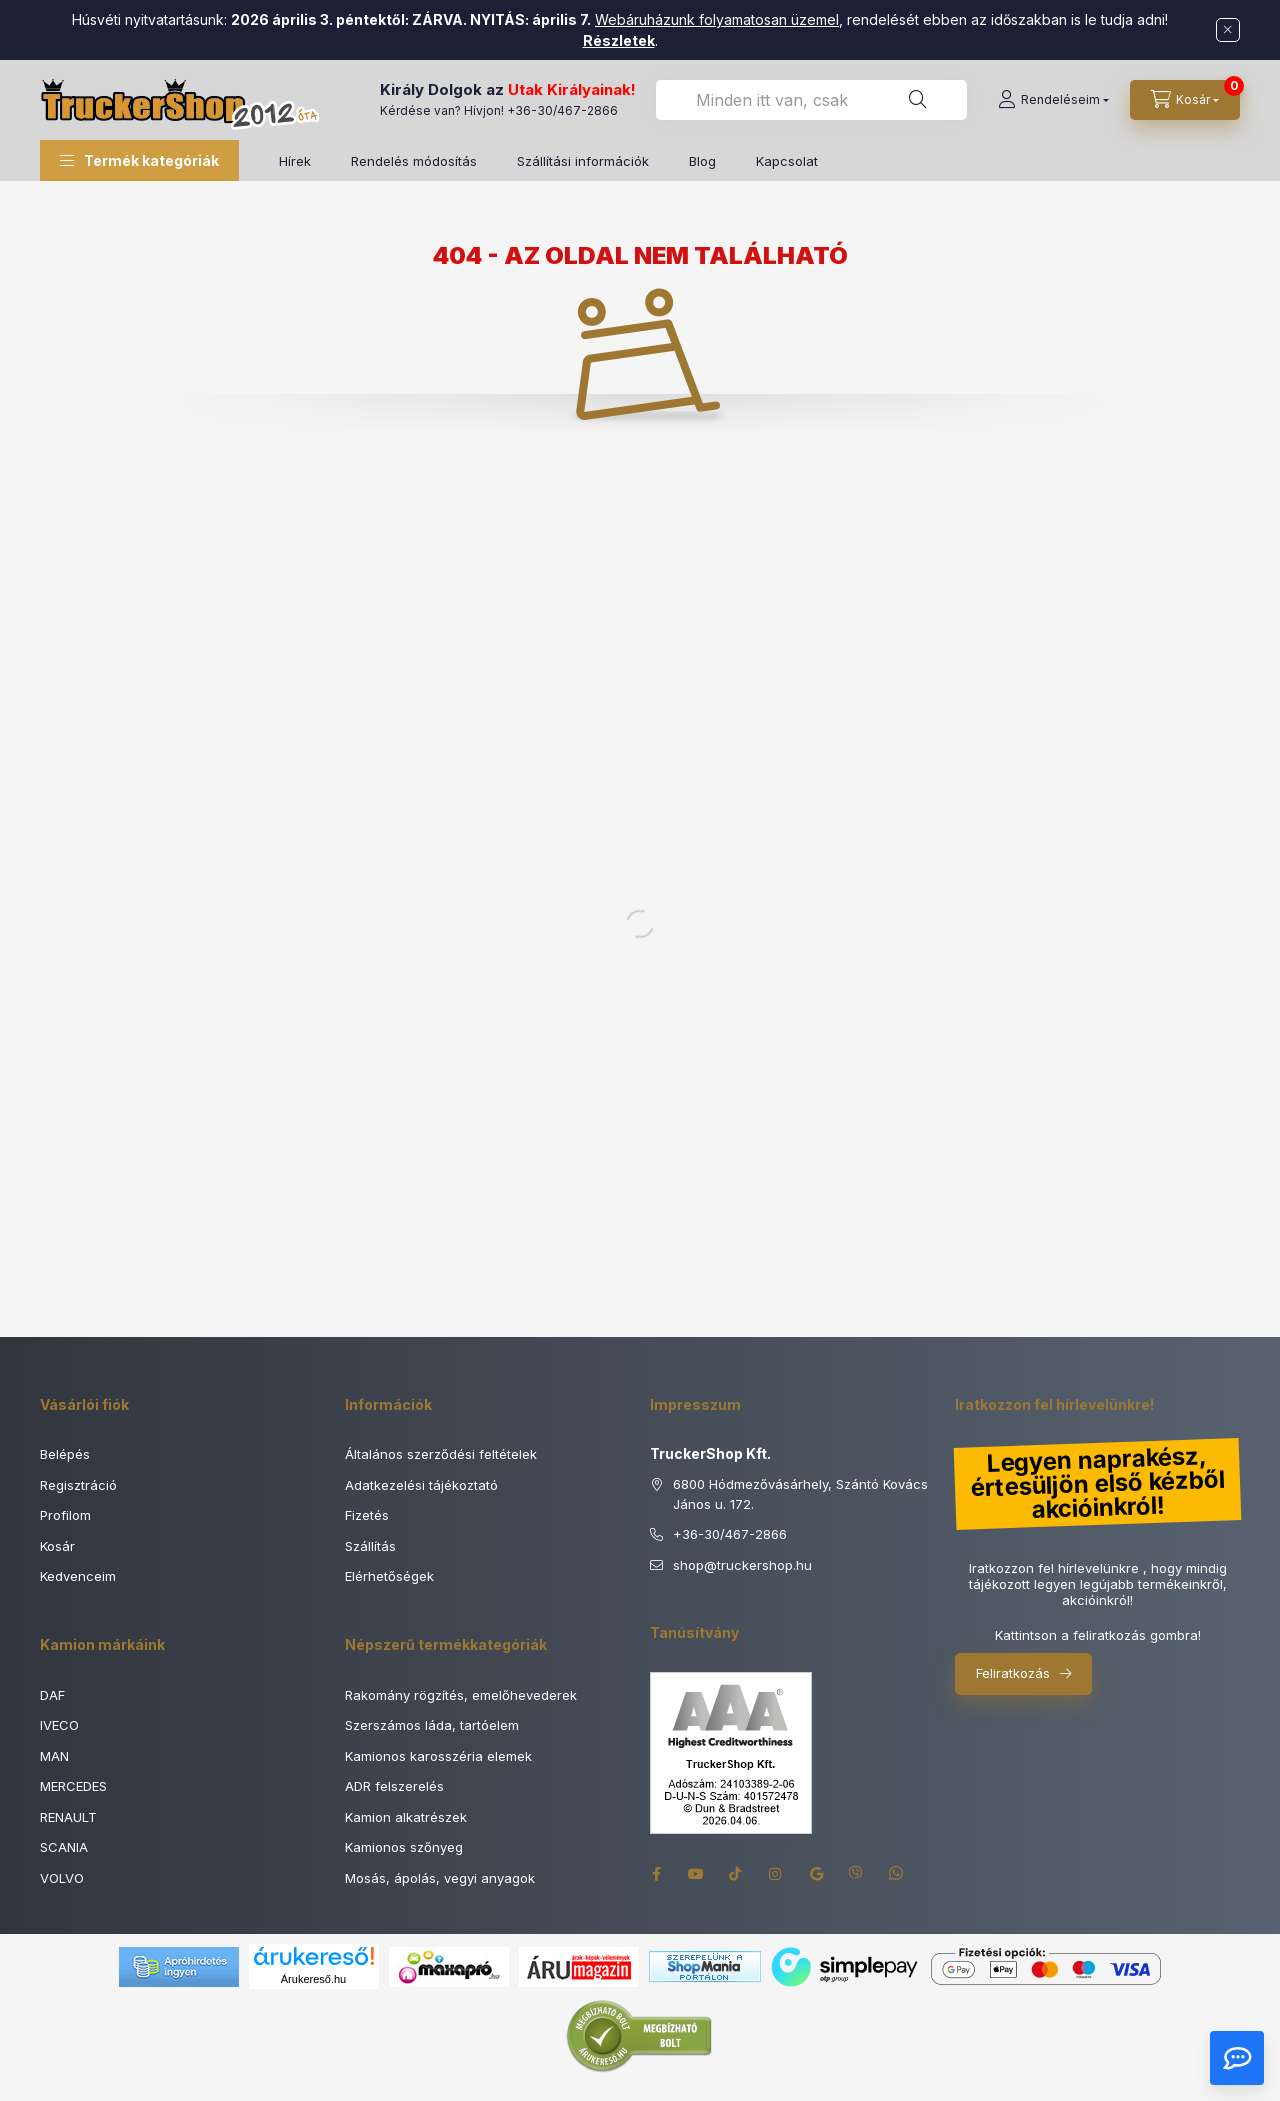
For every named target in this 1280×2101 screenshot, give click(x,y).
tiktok (736, 1874)
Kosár (57, 1546)
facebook (656, 1874)
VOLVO (62, 1878)
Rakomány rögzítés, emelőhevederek (461, 1695)
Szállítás (370, 1546)
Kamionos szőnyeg (404, 1847)
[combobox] (811, 100)
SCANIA (64, 1847)
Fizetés (367, 1515)
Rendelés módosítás (414, 161)
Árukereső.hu (313, 1979)
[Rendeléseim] (1053, 100)
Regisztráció (78, 1485)
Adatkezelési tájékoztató (421, 1485)
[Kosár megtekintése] (1185, 100)
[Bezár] (1228, 30)
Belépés (65, 1454)
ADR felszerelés (394, 1786)
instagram (776, 1874)
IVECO (59, 1725)
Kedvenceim (78, 1576)
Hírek (295, 161)
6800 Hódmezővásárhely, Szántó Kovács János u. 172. (800, 1494)
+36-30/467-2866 (562, 110)
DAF (52, 1695)
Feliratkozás (1013, 1673)
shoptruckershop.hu (742, 1566)
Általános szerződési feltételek (441, 1454)
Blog (702, 161)
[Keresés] (918, 100)
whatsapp (896, 1874)
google (816, 1874)
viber (856, 1874)
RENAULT (68, 1817)
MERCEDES (73, 1786)
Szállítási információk (583, 161)
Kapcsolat (787, 161)
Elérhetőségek (389, 1576)
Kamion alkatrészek (406, 1817)
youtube (696, 1874)
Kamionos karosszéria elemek (438, 1756)
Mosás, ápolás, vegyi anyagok (440, 1878)
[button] (139, 160)
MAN (54, 1756)
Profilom (65, 1515)
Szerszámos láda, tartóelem (432, 1725)
